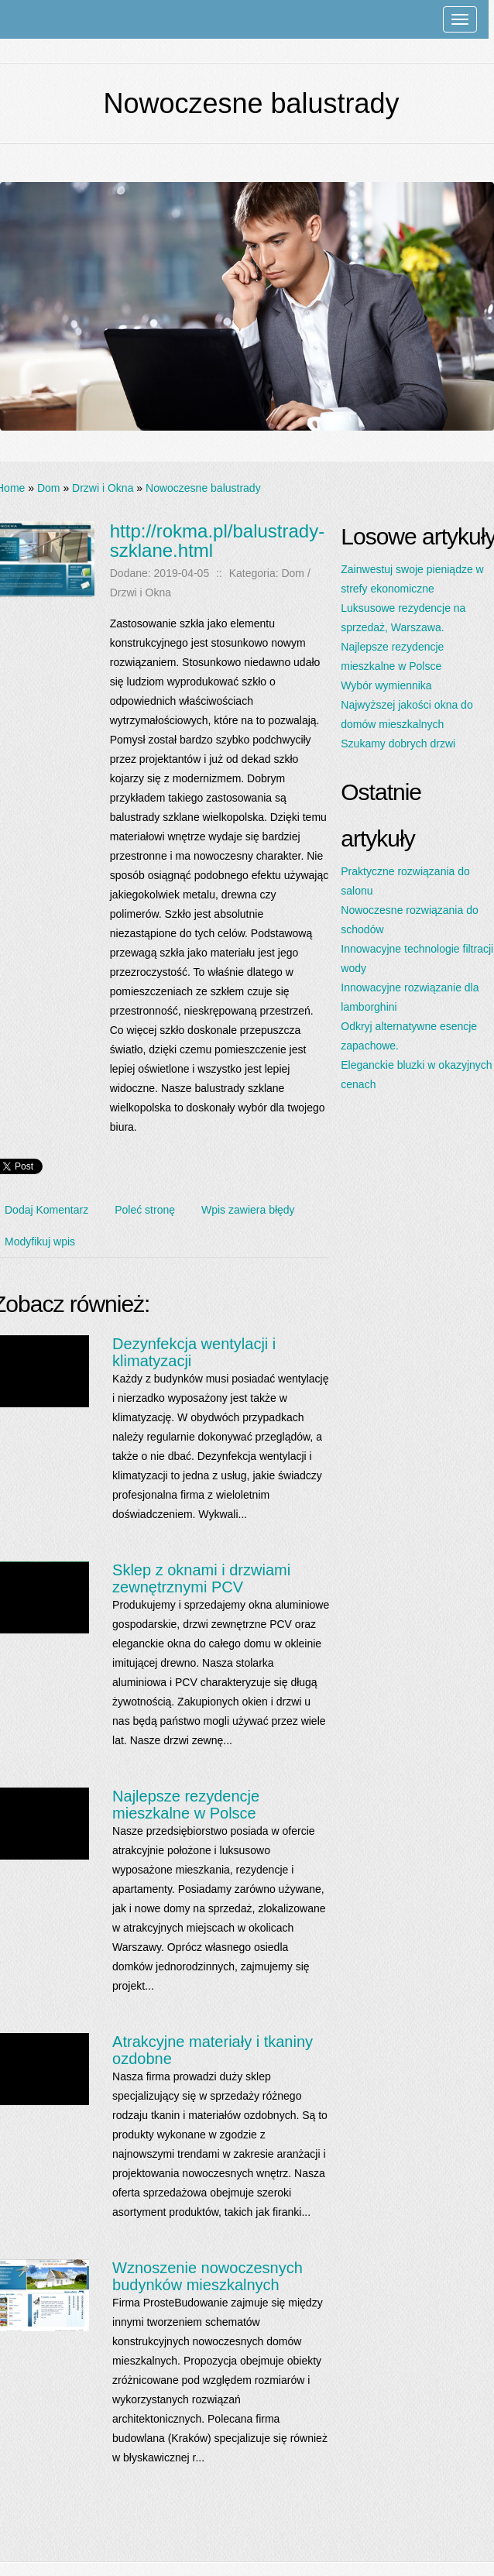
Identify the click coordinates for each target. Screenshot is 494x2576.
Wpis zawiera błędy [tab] (248, 1210)
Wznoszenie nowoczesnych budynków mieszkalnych (207, 2276)
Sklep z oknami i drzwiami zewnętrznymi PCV (201, 1578)
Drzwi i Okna (102, 488)
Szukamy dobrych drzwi (398, 743)
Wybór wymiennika (386, 685)
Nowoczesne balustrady (203, 488)
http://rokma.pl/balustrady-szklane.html (217, 540)
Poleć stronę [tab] (145, 1210)
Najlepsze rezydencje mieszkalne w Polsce (185, 1805)
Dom (48, 488)
